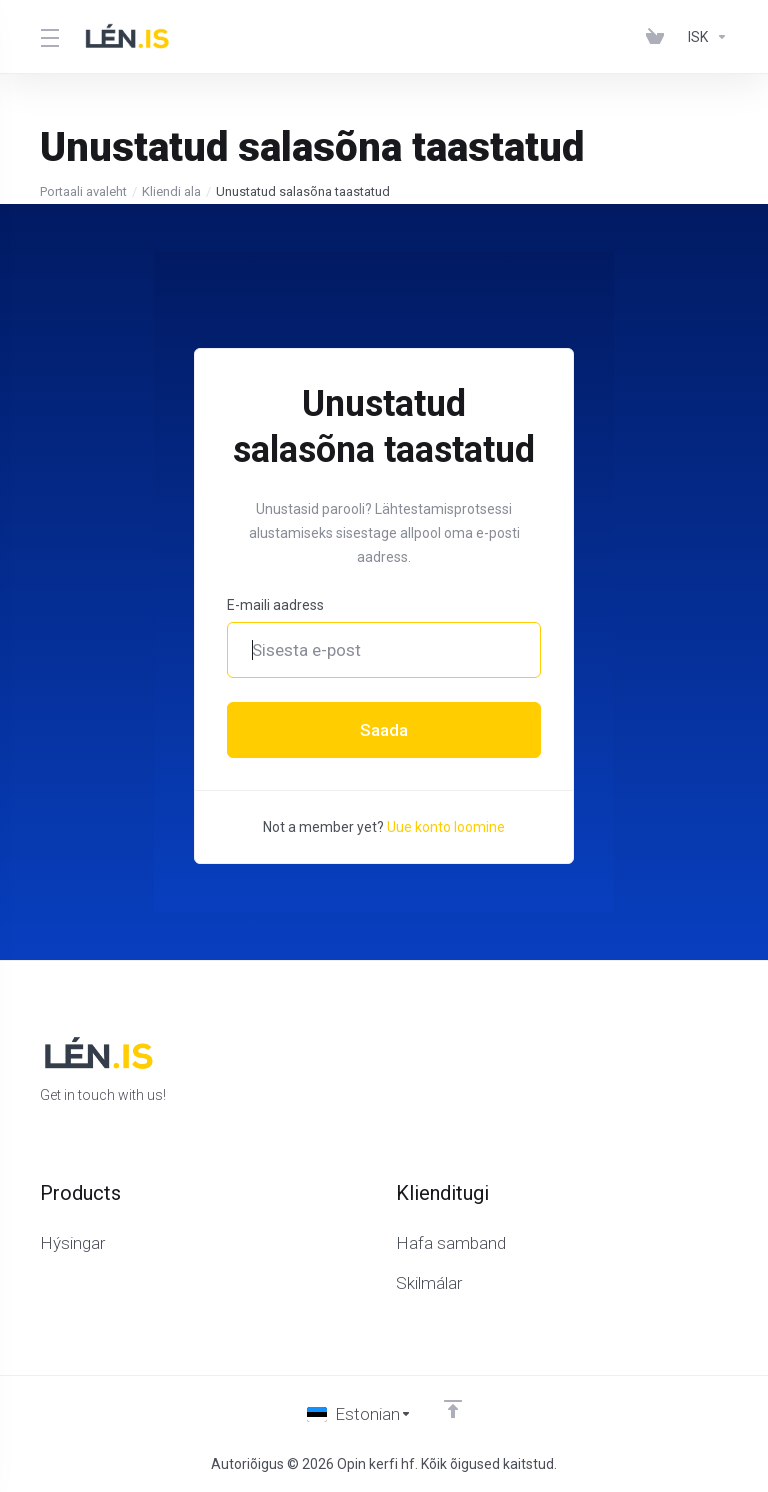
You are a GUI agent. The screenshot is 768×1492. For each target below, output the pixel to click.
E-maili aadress (275, 605)
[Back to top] (453, 1409)
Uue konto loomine (446, 827)
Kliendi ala (171, 191)
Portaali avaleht (83, 191)
